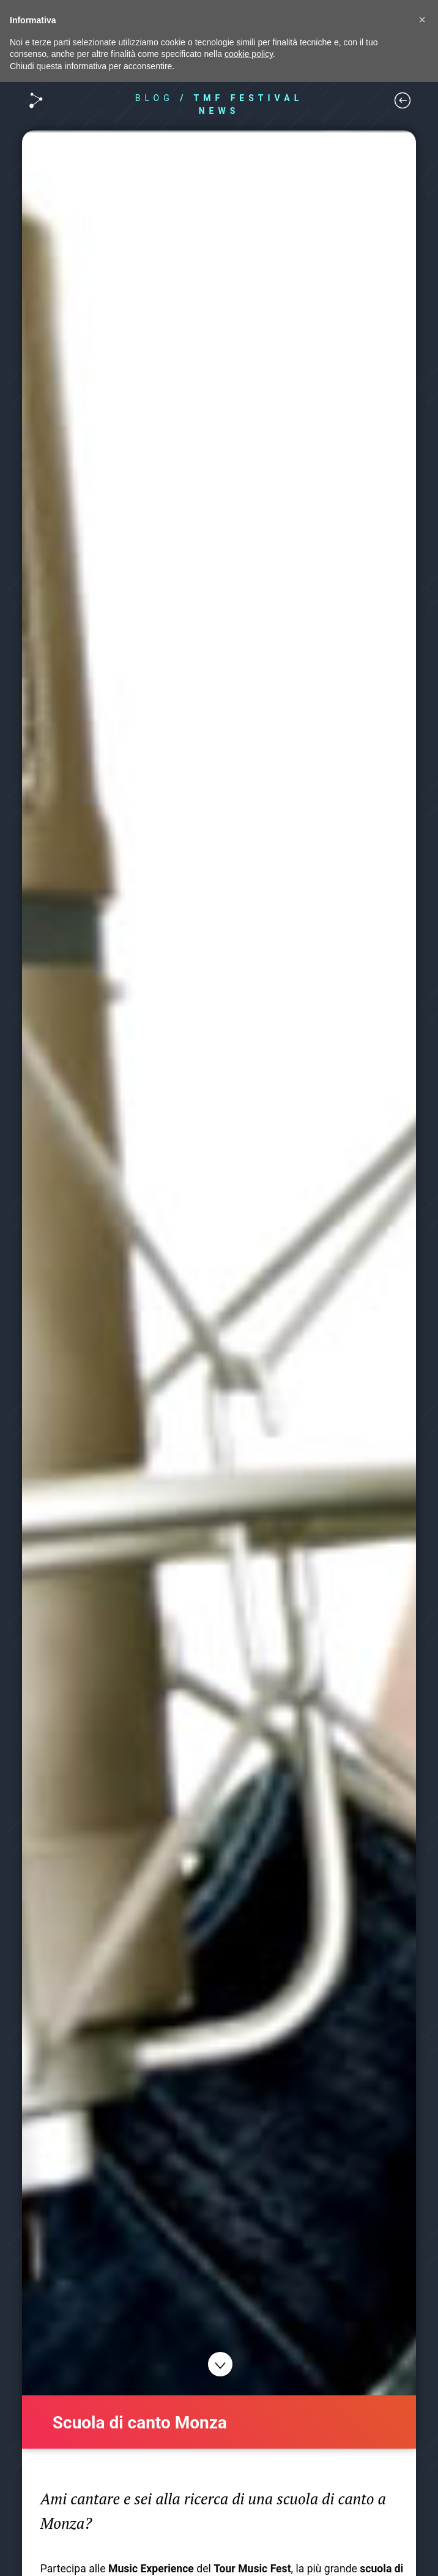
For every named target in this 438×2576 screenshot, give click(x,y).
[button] (422, 19)
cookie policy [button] (249, 54)
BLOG (154, 98)
